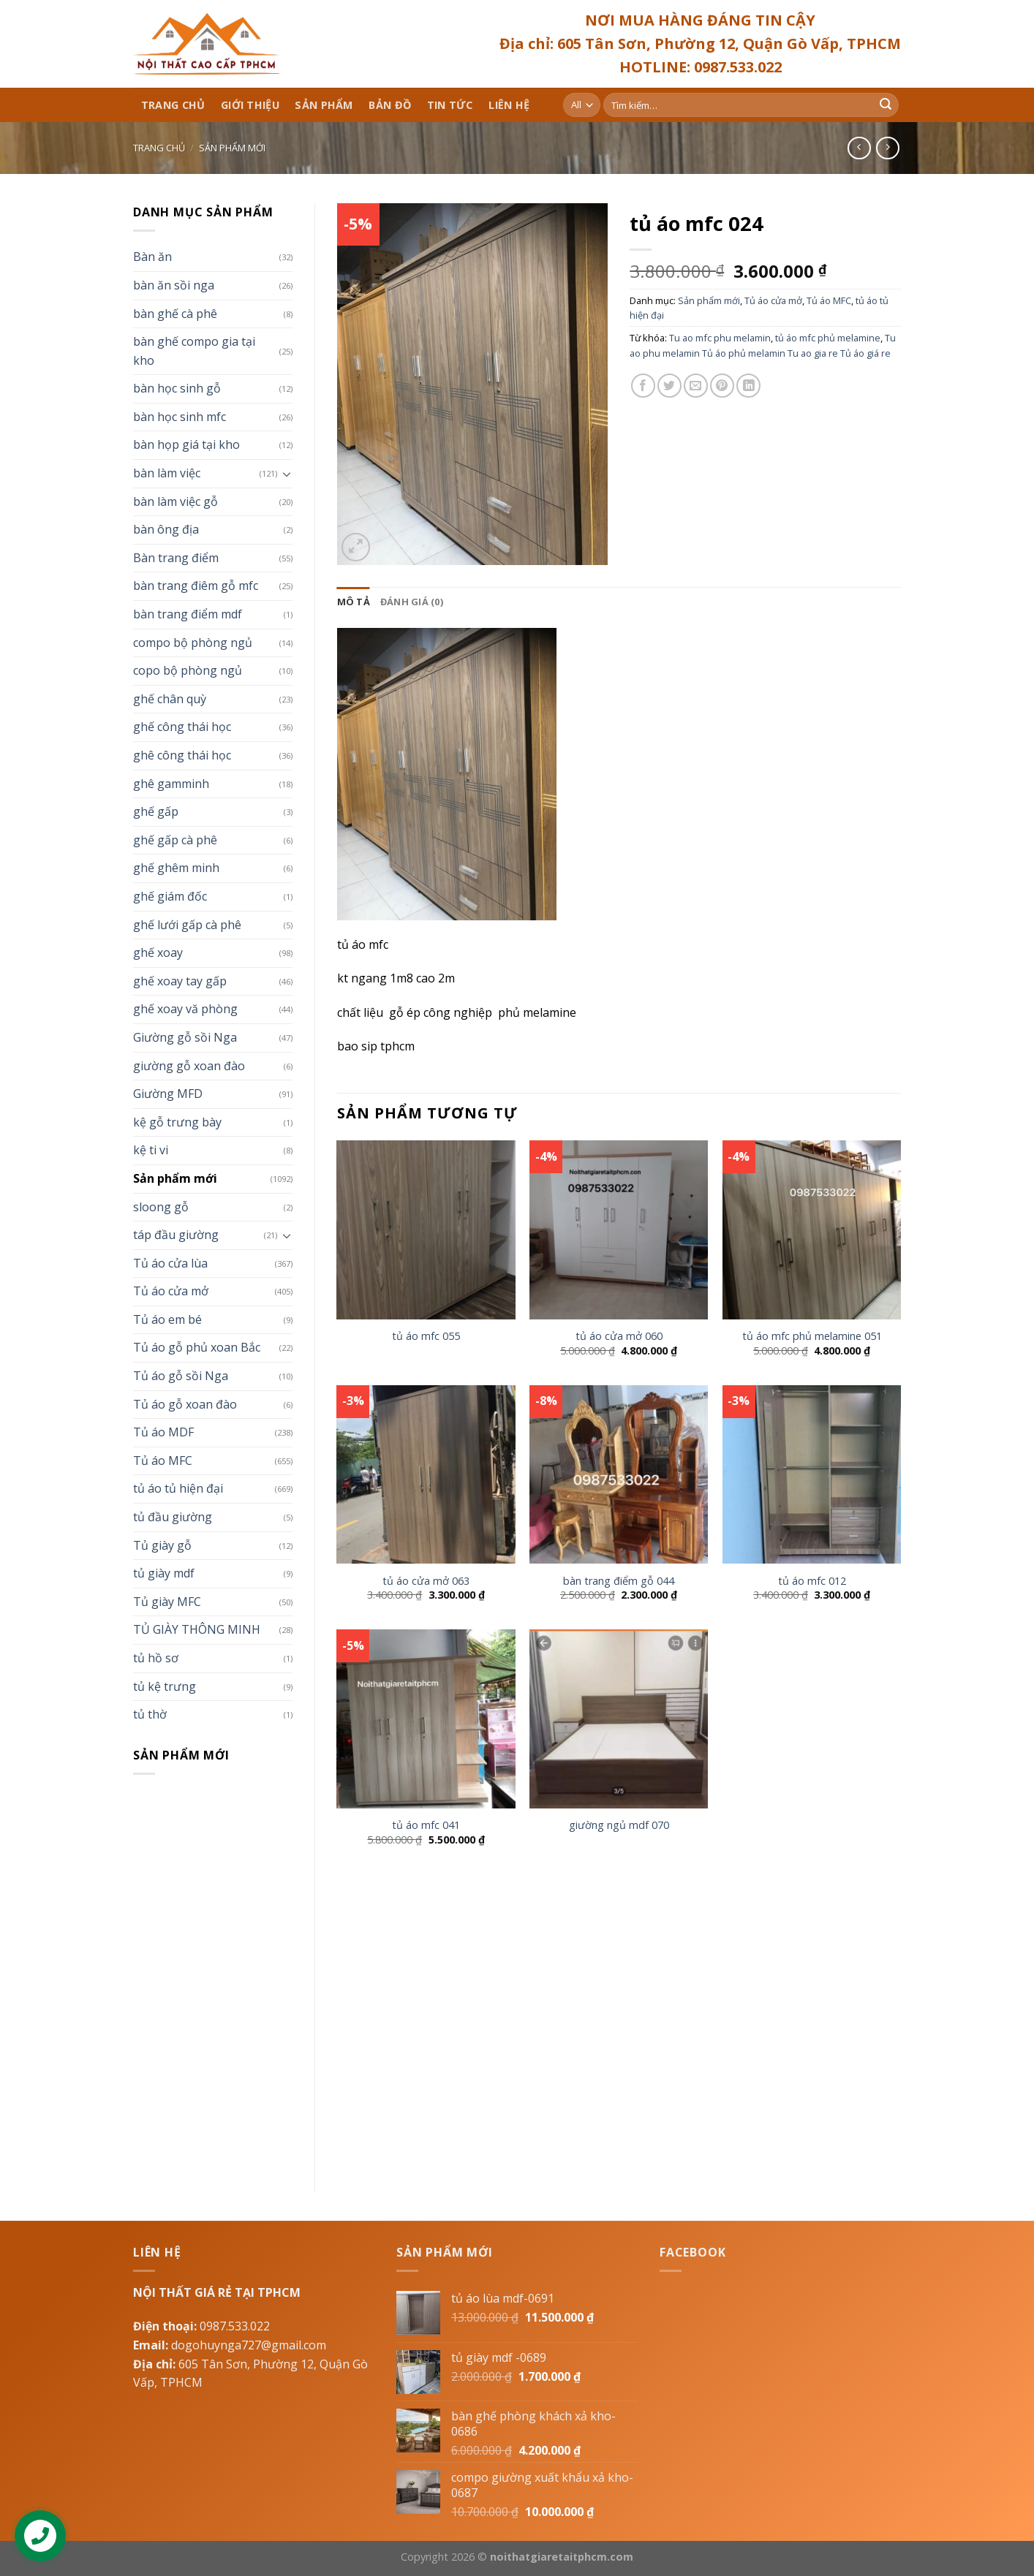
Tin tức (450, 105)
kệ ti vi (150, 1150)
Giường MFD (168, 1094)
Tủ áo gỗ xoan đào (185, 1404)
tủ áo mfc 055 (426, 1336)
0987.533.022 (235, 2326)
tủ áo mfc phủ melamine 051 (812, 1336)
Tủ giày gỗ (162, 1545)
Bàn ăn (152, 257)
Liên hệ (508, 105)
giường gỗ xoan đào (189, 1066)
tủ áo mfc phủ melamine (827, 337)
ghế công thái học (182, 727)
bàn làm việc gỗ (175, 501)
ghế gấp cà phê (175, 840)
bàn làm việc (166, 473)
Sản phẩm (323, 105)
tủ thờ (150, 1714)
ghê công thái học (182, 755)
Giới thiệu (250, 105)
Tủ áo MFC (162, 1460)
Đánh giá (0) (411, 601)
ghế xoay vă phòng (185, 1009)
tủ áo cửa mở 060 (619, 1336)
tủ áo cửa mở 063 (425, 1581)
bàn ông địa (166, 529)
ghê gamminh (171, 784)
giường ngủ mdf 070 (619, 1825)
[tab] (353, 601)
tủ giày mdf (164, 1573)
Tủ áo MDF (163, 1432)
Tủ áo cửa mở (170, 1291)
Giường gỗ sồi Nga (185, 1037)
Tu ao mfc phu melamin (720, 337)
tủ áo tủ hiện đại (178, 1488)
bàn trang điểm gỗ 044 (618, 1581)
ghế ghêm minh (176, 868)
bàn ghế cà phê (175, 314)
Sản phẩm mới (232, 147)
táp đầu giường (176, 1235)
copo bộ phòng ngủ (187, 670)
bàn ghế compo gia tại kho (194, 350)
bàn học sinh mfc (179, 417)
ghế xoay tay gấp (180, 981)
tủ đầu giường (172, 1517)
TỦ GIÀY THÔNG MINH (196, 1629)
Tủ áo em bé (167, 1319)
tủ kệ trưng (164, 1686)
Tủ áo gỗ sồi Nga (180, 1376)
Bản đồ (390, 105)
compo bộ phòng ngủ (192, 642)
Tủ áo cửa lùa (170, 1263)
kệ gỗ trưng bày (177, 1122)
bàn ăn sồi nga (173, 285)
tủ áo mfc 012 (812, 1581)
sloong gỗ (161, 1207)
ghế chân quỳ (169, 699)
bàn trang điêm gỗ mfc (195, 585)
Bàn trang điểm (176, 558)
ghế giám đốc (170, 896)
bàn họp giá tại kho (186, 444)
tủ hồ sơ (155, 1658)
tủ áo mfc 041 (426, 1825)
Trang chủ (173, 105)
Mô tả (353, 601)
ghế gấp (155, 811)
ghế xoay (158, 952)
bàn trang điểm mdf (187, 614)
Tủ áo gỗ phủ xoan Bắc (196, 1347)
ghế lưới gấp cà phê (187, 925)
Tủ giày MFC (167, 1602)
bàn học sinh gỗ (177, 388)
